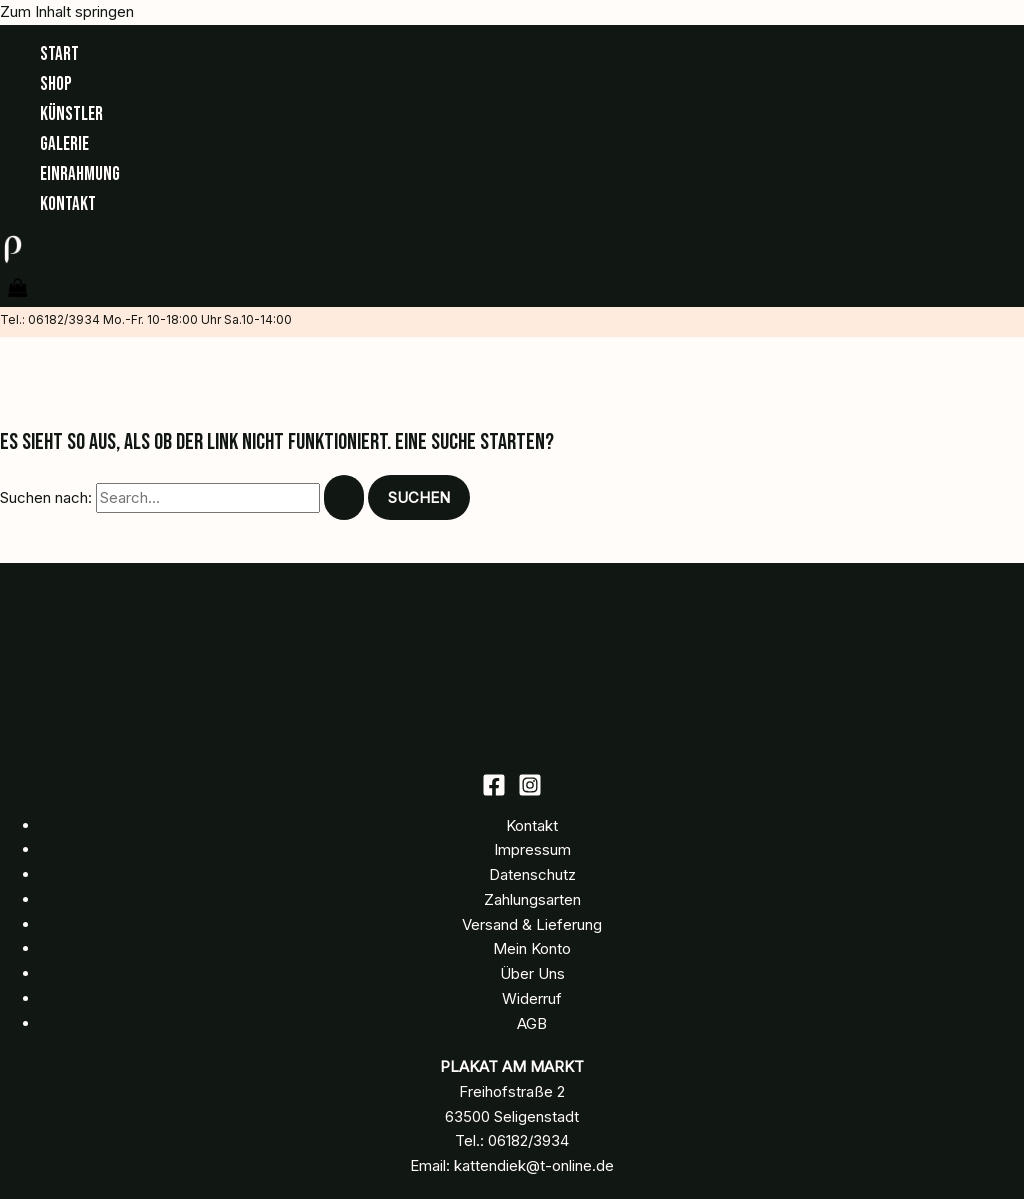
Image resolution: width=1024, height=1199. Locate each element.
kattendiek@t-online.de (534, 1165)
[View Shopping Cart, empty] (18, 289)
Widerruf (532, 998)
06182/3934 (528, 1140)
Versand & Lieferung (532, 924)
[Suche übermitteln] (344, 497)
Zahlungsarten (532, 899)
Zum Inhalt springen (67, 11)
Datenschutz (532, 874)
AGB (532, 1023)
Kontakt (532, 825)
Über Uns (532, 973)
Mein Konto (532, 948)
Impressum (532, 849)
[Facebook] (494, 791)
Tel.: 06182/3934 (50, 319)
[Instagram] (530, 791)
